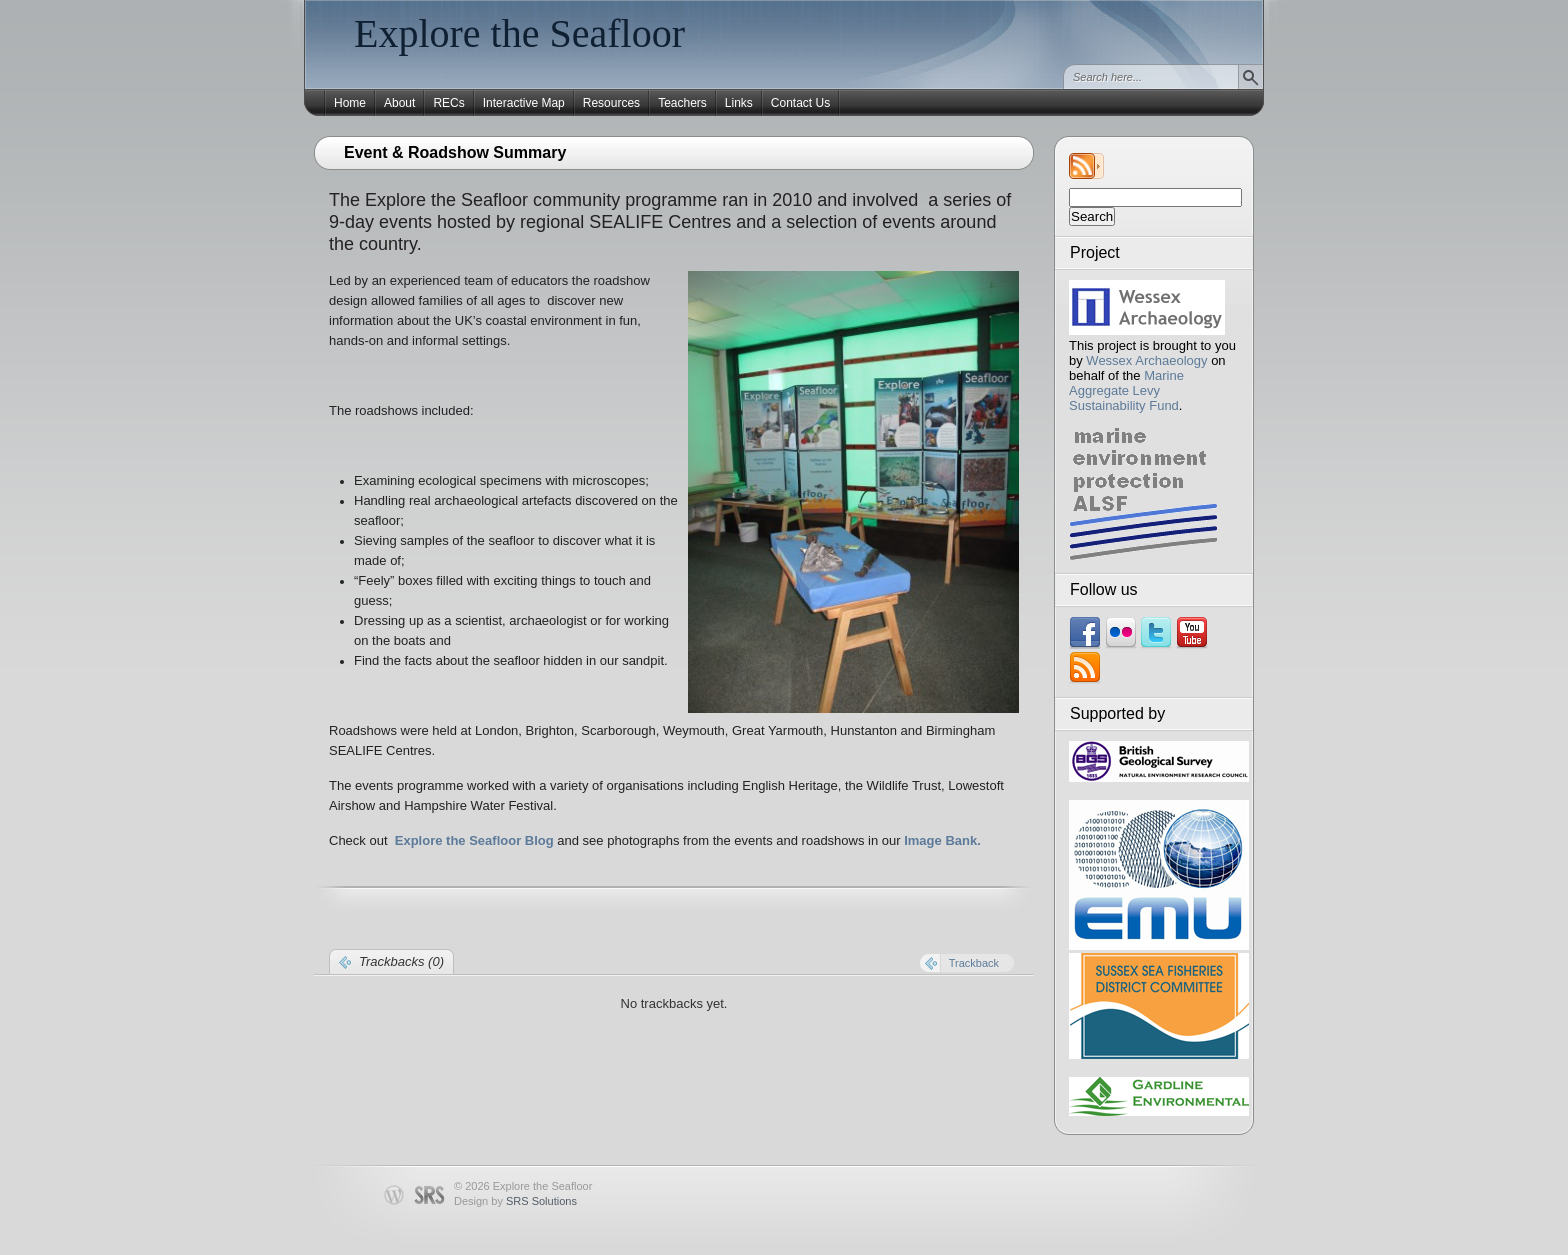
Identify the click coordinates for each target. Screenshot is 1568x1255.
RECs (448, 103)
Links (739, 103)
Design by (515, 1201)
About (399, 103)
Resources (611, 103)
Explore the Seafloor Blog (474, 840)
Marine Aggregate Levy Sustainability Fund (1126, 390)
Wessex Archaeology (1146, 360)
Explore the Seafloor (519, 33)
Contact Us (800, 103)
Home (350, 103)
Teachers (682, 103)
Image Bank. (942, 840)
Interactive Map (524, 103)
